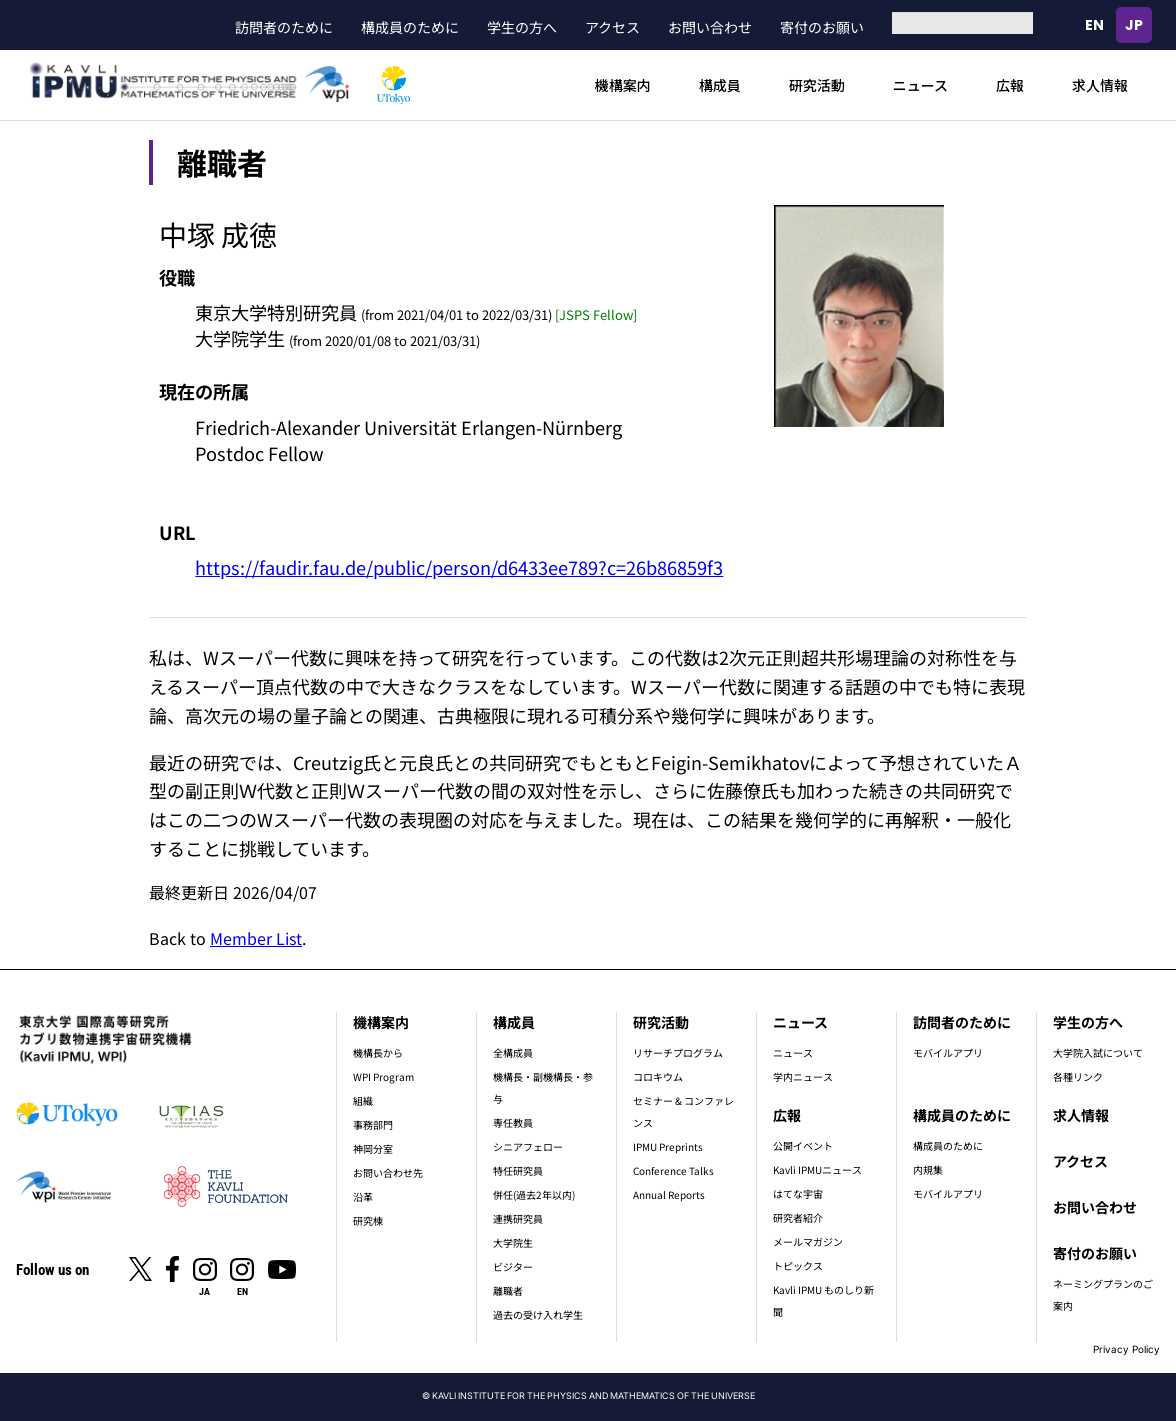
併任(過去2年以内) (534, 1194)
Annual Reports (669, 1194)
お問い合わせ (710, 27)
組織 (363, 1100)
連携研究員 (518, 1218)
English (1094, 25)
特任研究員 (518, 1170)
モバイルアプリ (948, 1052)
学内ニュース (803, 1076)
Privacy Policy (1126, 1349)
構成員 (720, 85)
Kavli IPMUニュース (817, 1169)
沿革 (363, 1196)
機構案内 (623, 85)
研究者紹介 (798, 1217)
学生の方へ (522, 27)
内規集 (928, 1169)
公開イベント (803, 1145)
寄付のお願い (822, 27)
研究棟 (368, 1220)
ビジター (513, 1266)
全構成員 (513, 1052)
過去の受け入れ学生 (538, 1314)
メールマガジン (808, 1241)
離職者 (508, 1290)
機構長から (378, 1052)
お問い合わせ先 (388, 1172)
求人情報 (1100, 85)
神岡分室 (373, 1148)
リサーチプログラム (678, 1052)
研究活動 (817, 85)
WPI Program (383, 1076)
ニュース (920, 85)
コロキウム (658, 1076)
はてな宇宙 (798, 1193)
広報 (1010, 85)
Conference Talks (673, 1170)
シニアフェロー (528, 1146)
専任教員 (513, 1122)
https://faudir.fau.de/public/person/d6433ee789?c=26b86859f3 (459, 567)
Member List (256, 938)
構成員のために (410, 27)
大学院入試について (1098, 1052)
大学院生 (513, 1242)
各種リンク (1078, 1076)
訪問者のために (284, 27)
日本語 (1134, 25)
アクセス (612, 27)
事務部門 (373, 1124)
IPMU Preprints (668, 1146)
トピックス (798, 1265)
